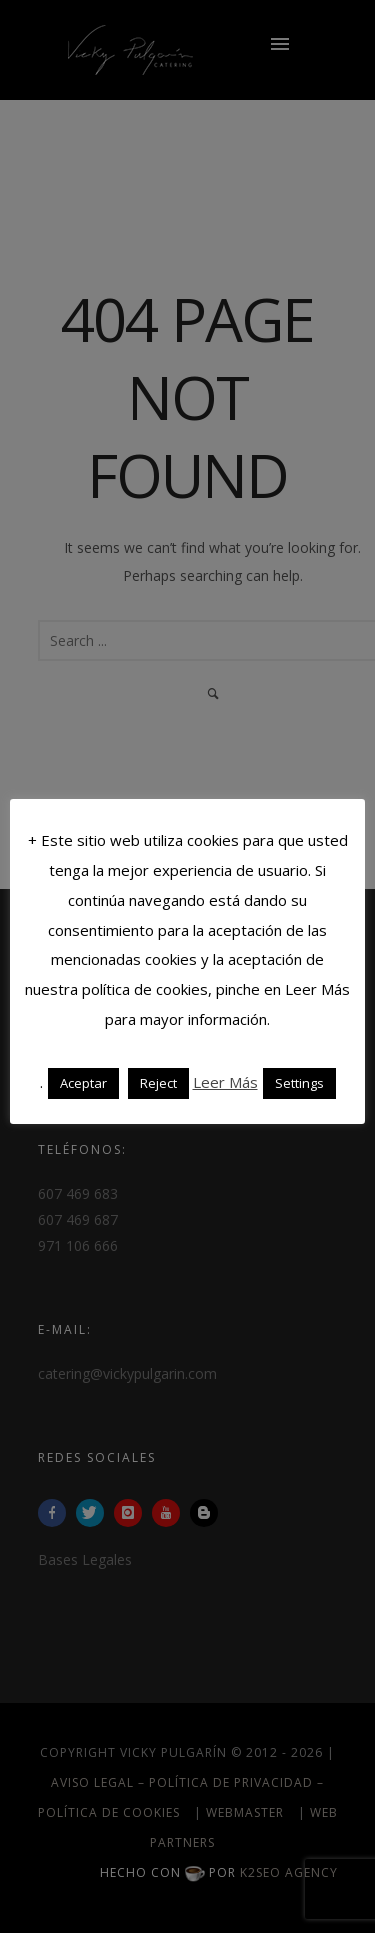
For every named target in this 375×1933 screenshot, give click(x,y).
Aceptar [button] (83, 1083)
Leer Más (225, 1082)
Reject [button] (158, 1083)
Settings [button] (299, 1083)
